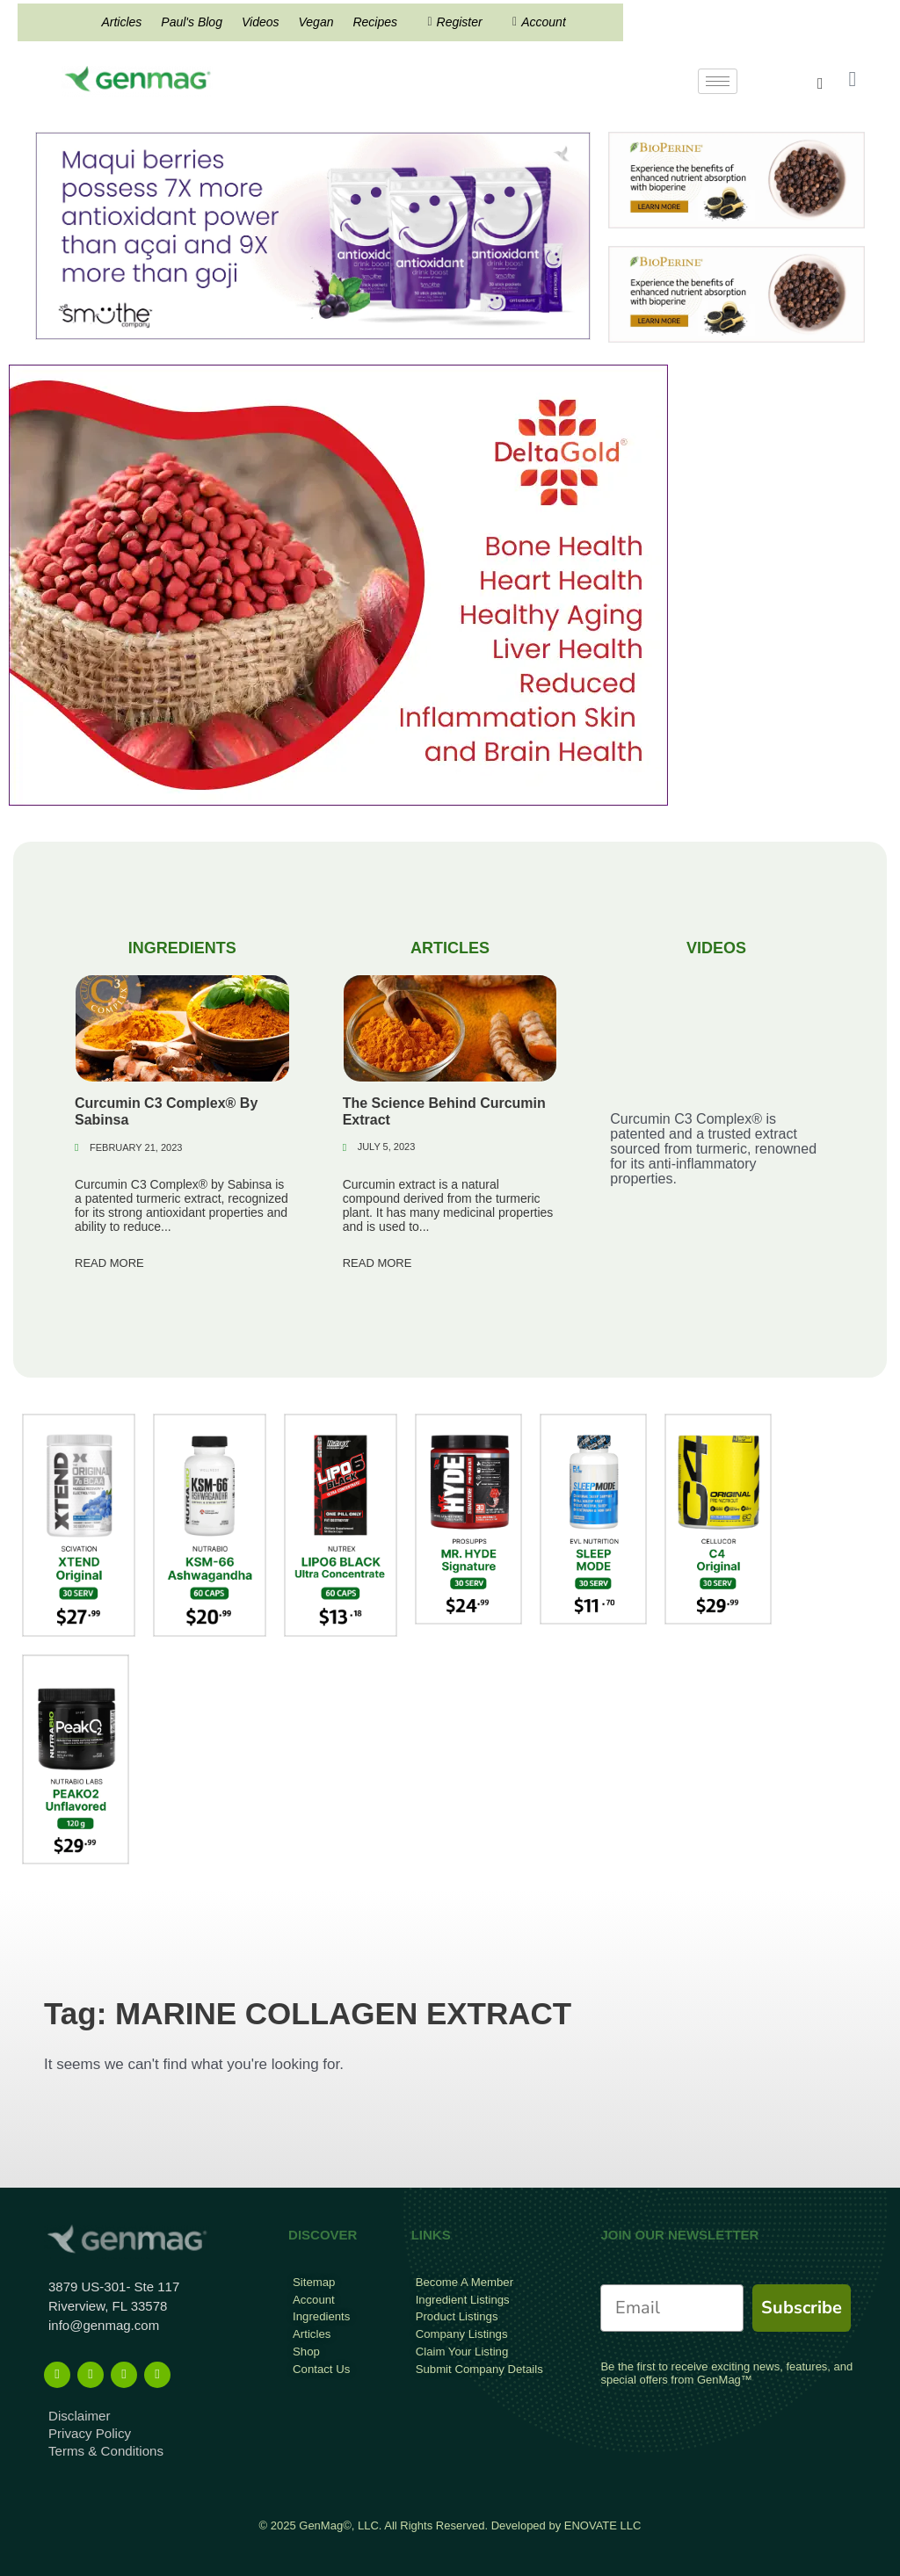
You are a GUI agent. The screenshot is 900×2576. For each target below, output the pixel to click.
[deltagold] (338, 584)
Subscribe (801, 2307)
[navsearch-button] (821, 83)
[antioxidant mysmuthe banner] (313, 235)
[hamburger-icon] (717, 81)
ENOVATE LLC (603, 2524)
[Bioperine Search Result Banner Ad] (736, 179)
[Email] (671, 2308)
